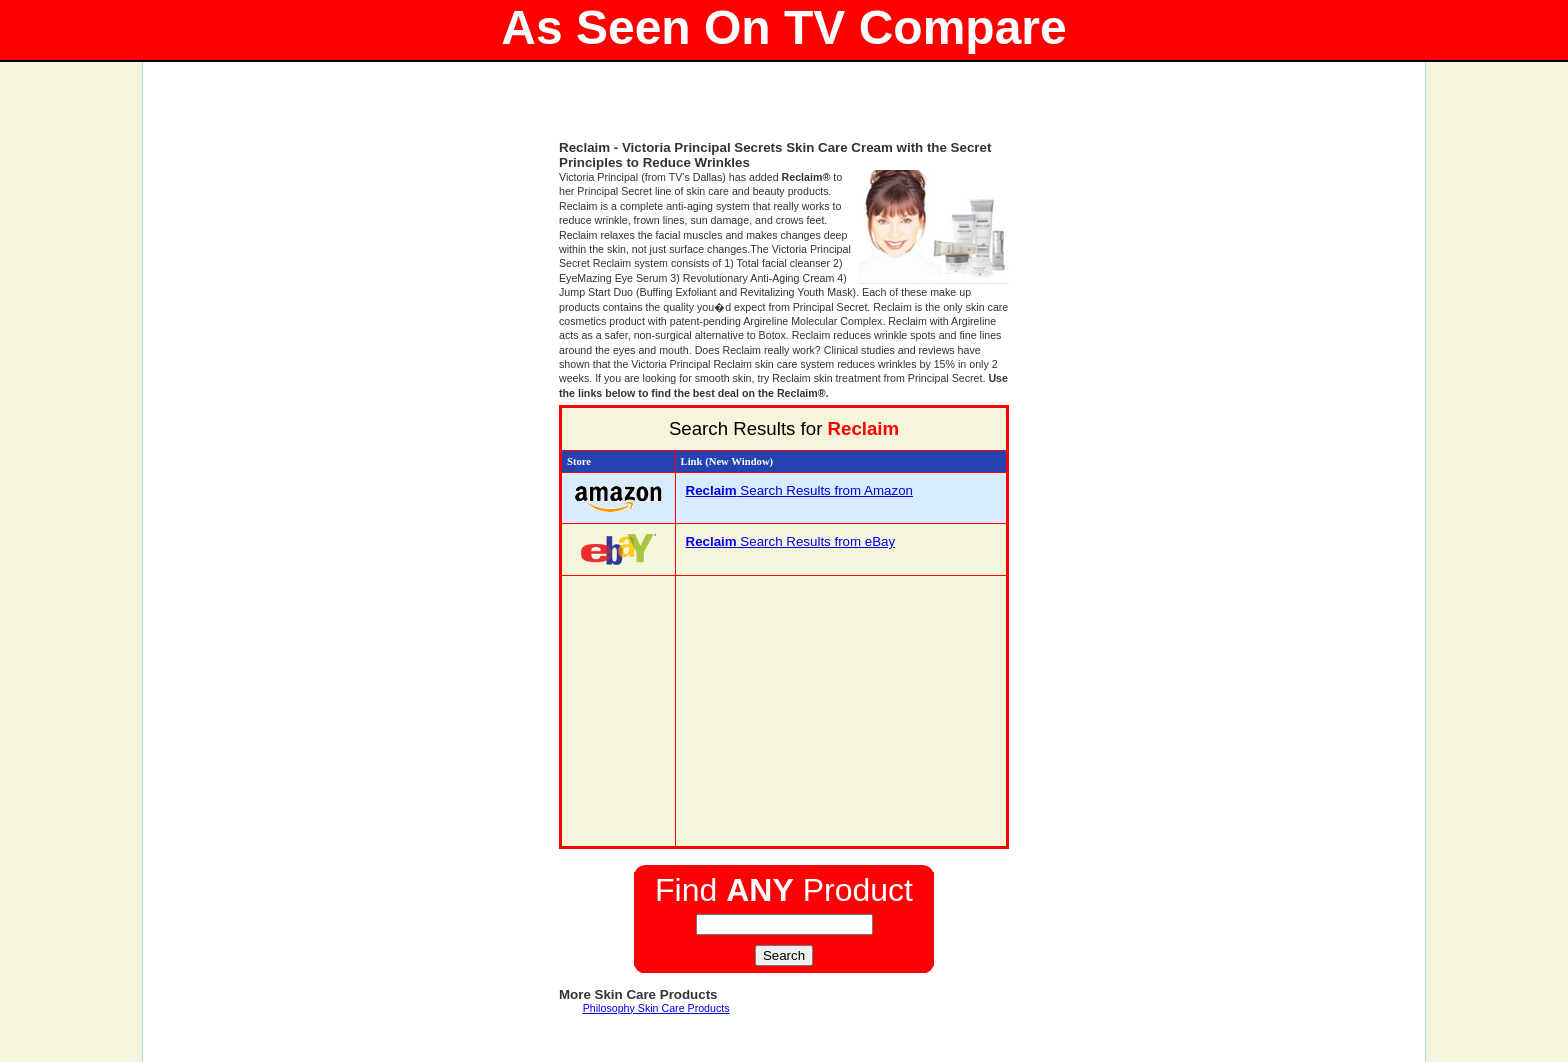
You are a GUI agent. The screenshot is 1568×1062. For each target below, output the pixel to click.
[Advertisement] (784, 110)
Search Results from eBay (791, 541)
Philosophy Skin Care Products (656, 1008)
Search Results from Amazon (799, 490)
